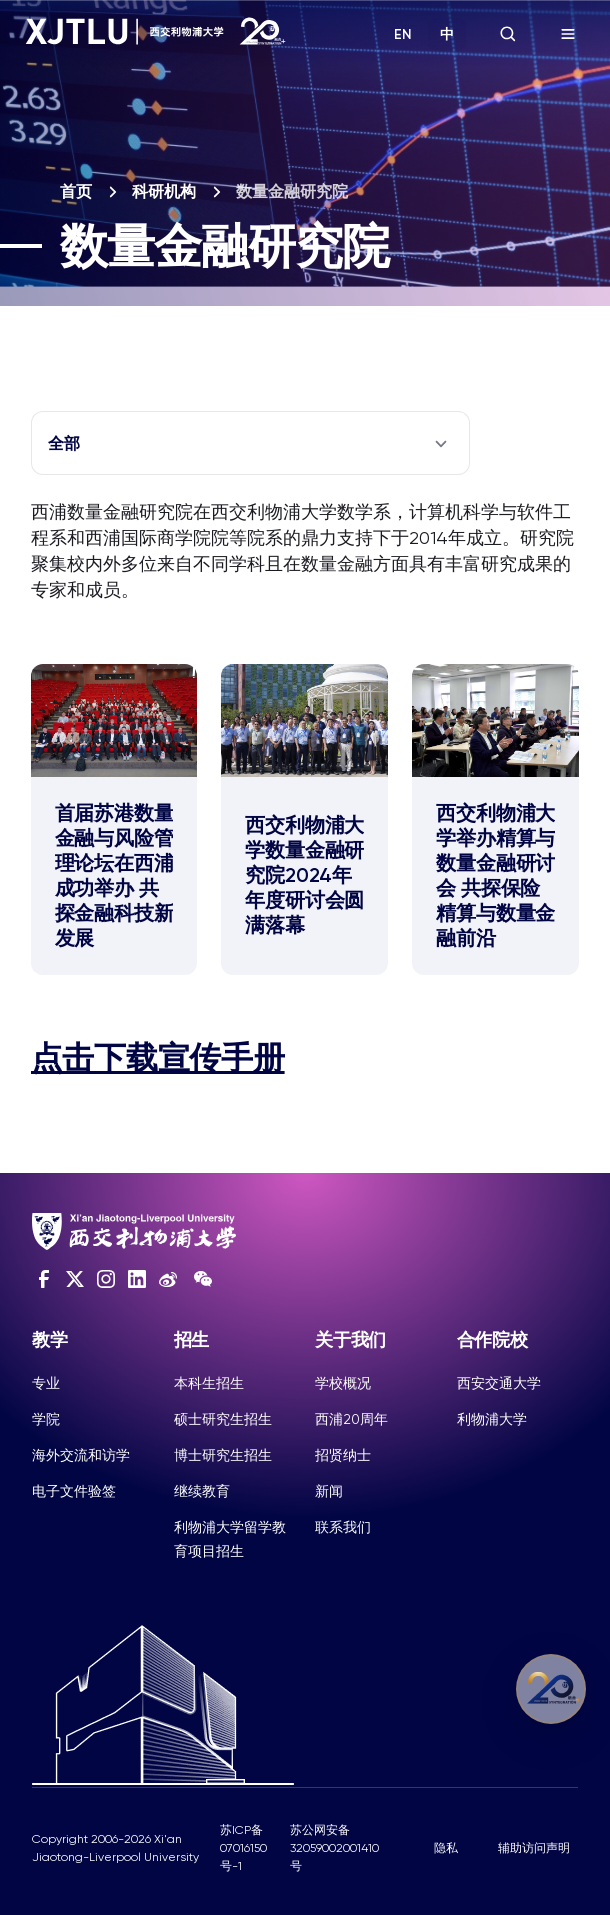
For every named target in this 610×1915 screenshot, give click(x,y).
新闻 (329, 1491)
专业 (46, 1383)
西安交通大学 (499, 1383)
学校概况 (343, 1383)
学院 (46, 1419)
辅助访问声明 (534, 1848)
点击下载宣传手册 (158, 1058)
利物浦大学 (492, 1419)
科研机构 (164, 191)
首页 (76, 191)
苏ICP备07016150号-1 (243, 1848)
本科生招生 (209, 1383)
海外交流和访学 (81, 1455)
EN (403, 34)
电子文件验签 (74, 1491)
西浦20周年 (351, 1419)
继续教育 (202, 1491)
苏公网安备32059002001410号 (334, 1848)
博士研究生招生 (223, 1455)
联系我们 (343, 1527)
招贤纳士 (343, 1455)
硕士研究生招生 (223, 1419)
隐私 (446, 1848)
